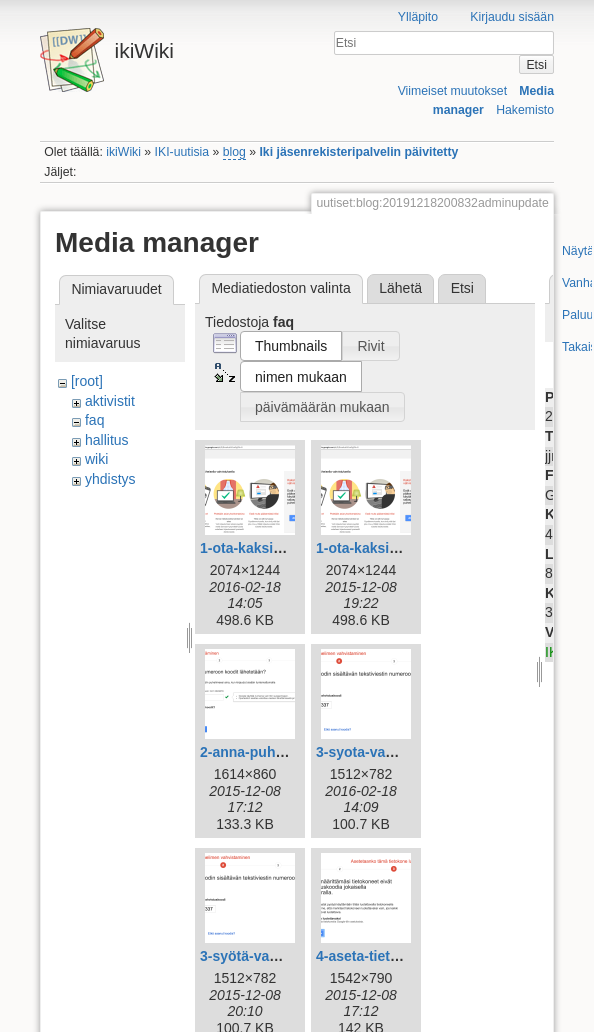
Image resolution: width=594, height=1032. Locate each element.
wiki (96, 459)
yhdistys (110, 479)
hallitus (107, 440)
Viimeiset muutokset (452, 91)
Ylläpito (418, 17)
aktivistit (110, 401)
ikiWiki (123, 152)
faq (94, 420)
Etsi (536, 65)
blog (234, 152)
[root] (87, 381)
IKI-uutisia (182, 152)
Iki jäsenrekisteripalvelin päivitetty (358, 152)
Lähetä (400, 288)
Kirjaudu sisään (512, 17)
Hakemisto (525, 110)
